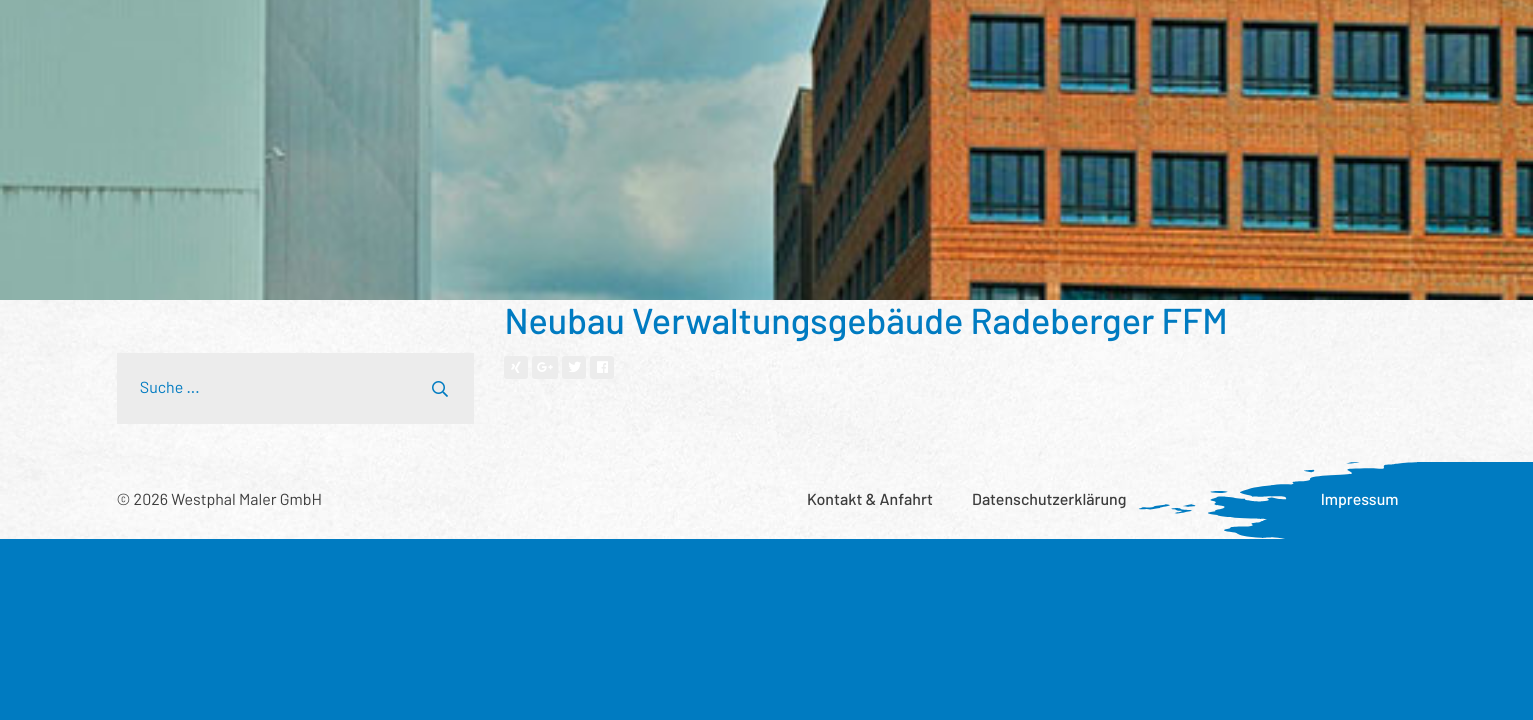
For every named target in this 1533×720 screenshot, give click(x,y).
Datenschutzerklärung (1049, 499)
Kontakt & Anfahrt (870, 499)
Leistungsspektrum (348, 35)
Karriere (1179, 35)
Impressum (1360, 499)
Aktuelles (1084, 35)
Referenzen (490, 35)
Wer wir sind (604, 35)
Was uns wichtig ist (952, 35)
